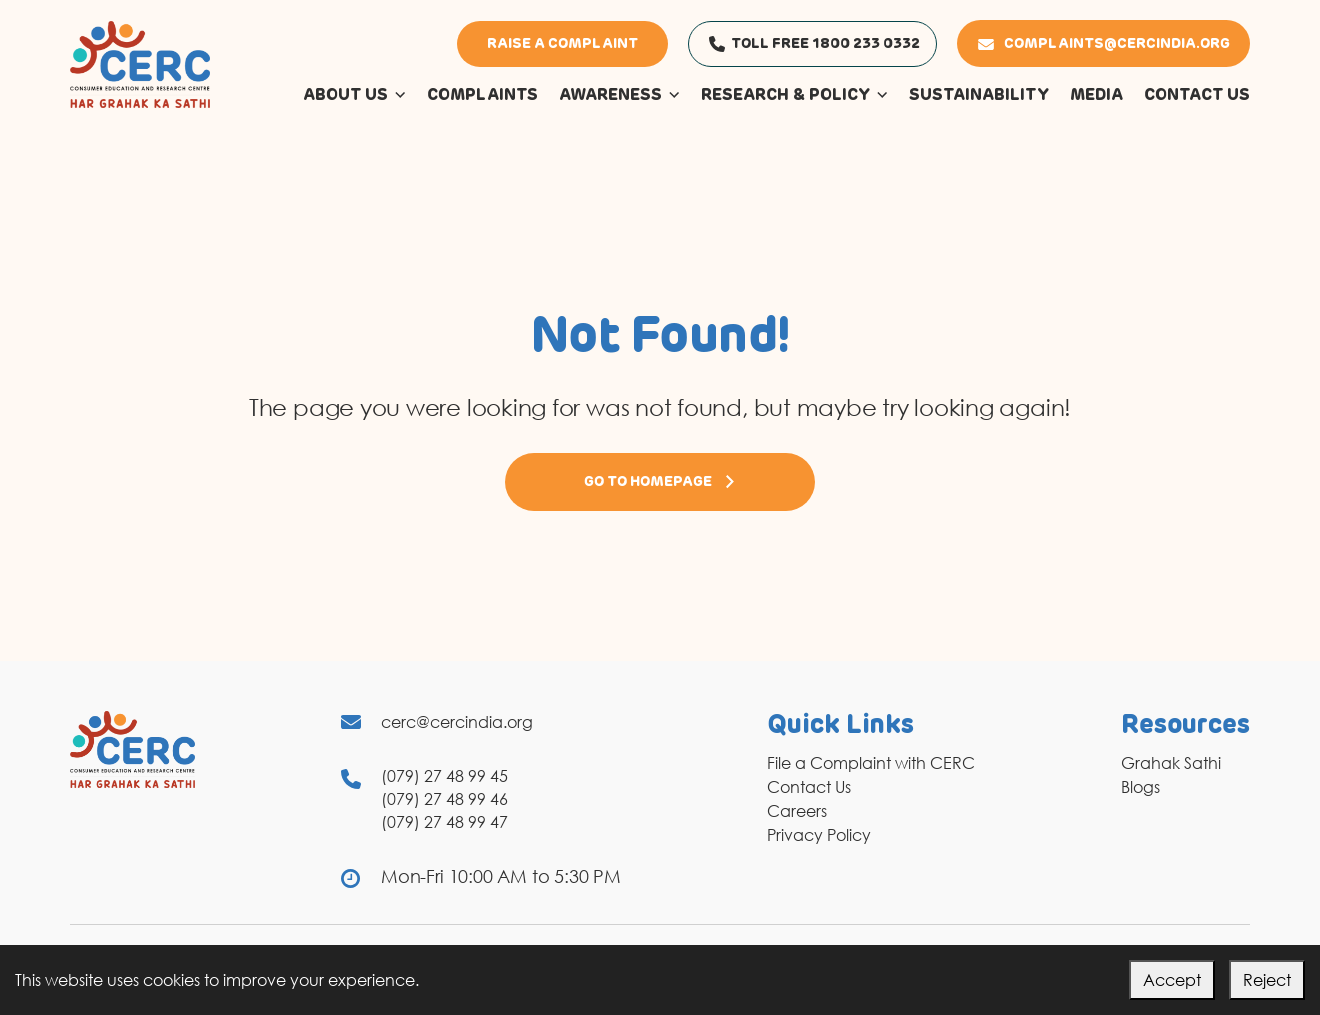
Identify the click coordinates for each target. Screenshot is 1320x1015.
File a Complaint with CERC (871, 763)
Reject (1267, 980)
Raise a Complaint (562, 44)
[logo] (140, 63)
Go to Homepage (660, 482)
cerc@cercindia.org (457, 722)
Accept (1172, 980)
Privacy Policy (819, 835)
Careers (797, 811)
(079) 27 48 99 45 (444, 776)
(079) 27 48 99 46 (444, 799)
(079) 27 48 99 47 (444, 822)
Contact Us (809, 787)
